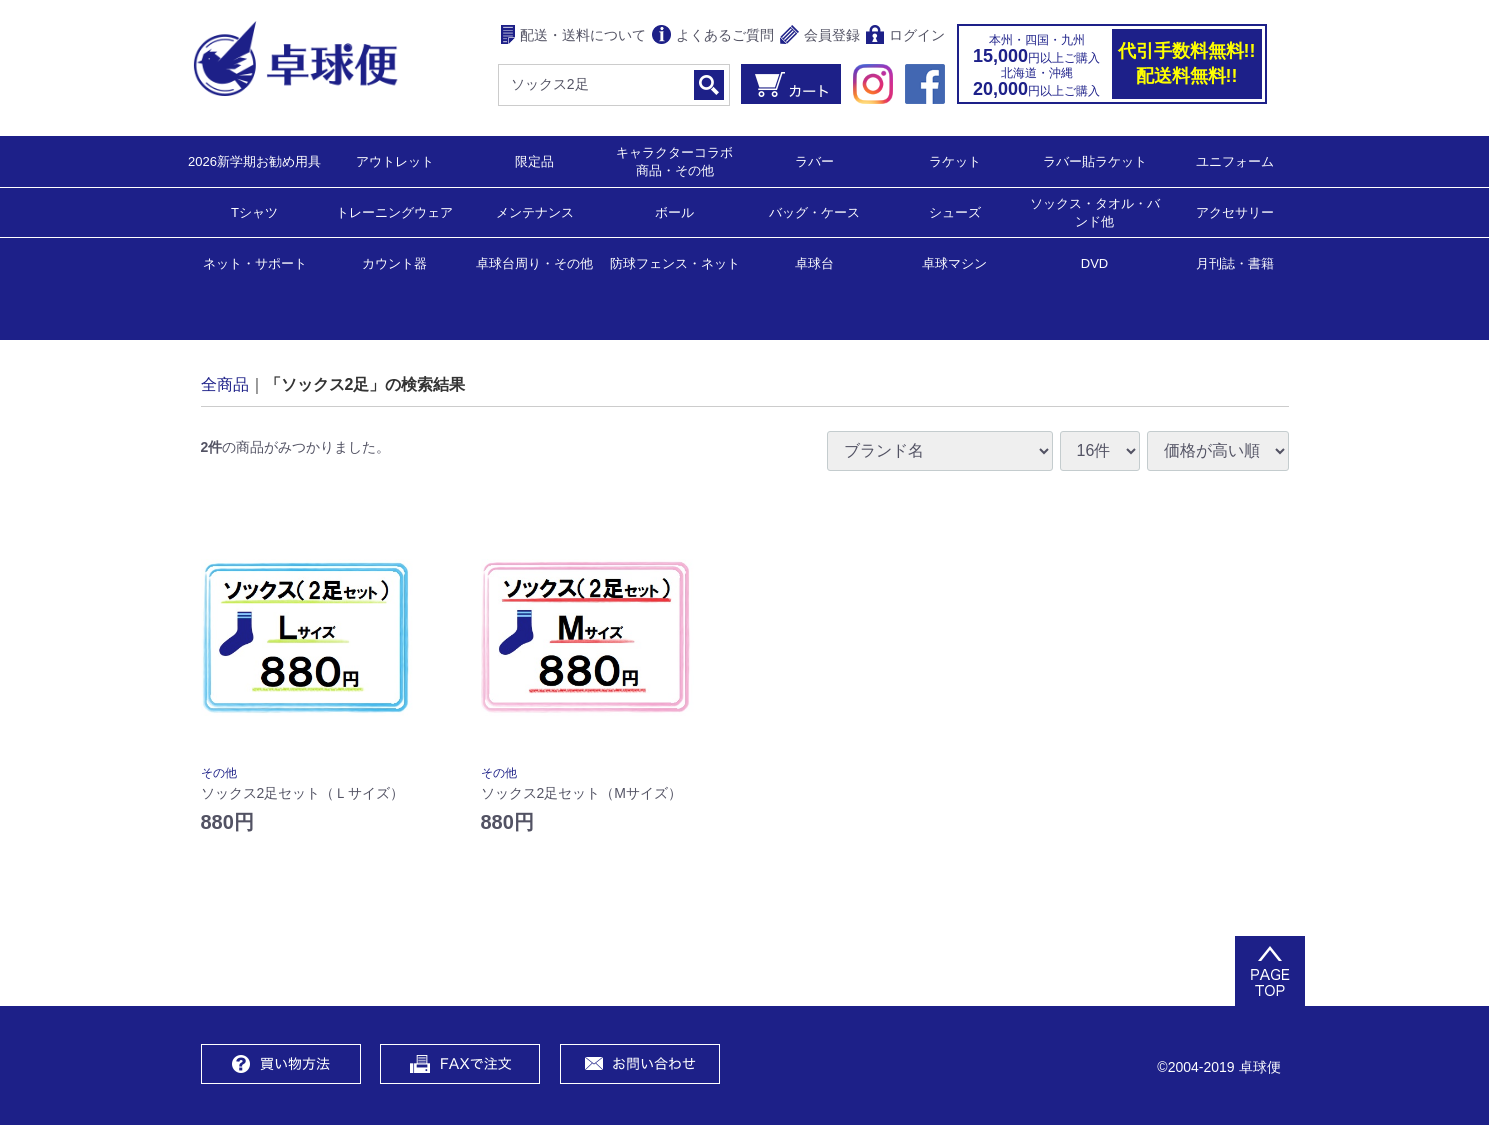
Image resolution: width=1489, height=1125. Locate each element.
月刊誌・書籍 (1235, 262)
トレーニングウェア (394, 211)
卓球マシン (954, 262)
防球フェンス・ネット (675, 262)
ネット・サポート (255, 262)
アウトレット (395, 160)
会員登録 (820, 36)
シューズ (955, 211)
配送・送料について (573, 36)
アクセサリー (1235, 211)
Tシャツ (254, 211)
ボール (674, 211)
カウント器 (394, 262)
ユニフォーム (1235, 160)
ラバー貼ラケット (1095, 160)
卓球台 (814, 262)
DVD (1094, 263)
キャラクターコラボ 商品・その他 (680, 160)
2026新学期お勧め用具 (254, 160)
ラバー (814, 160)
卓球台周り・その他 (534, 262)
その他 (219, 773)
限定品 (534, 160)
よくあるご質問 (713, 36)
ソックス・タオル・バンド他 (1095, 211)
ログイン (905, 36)
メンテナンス (535, 211)
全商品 (225, 383)
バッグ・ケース (814, 211)
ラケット (955, 160)
